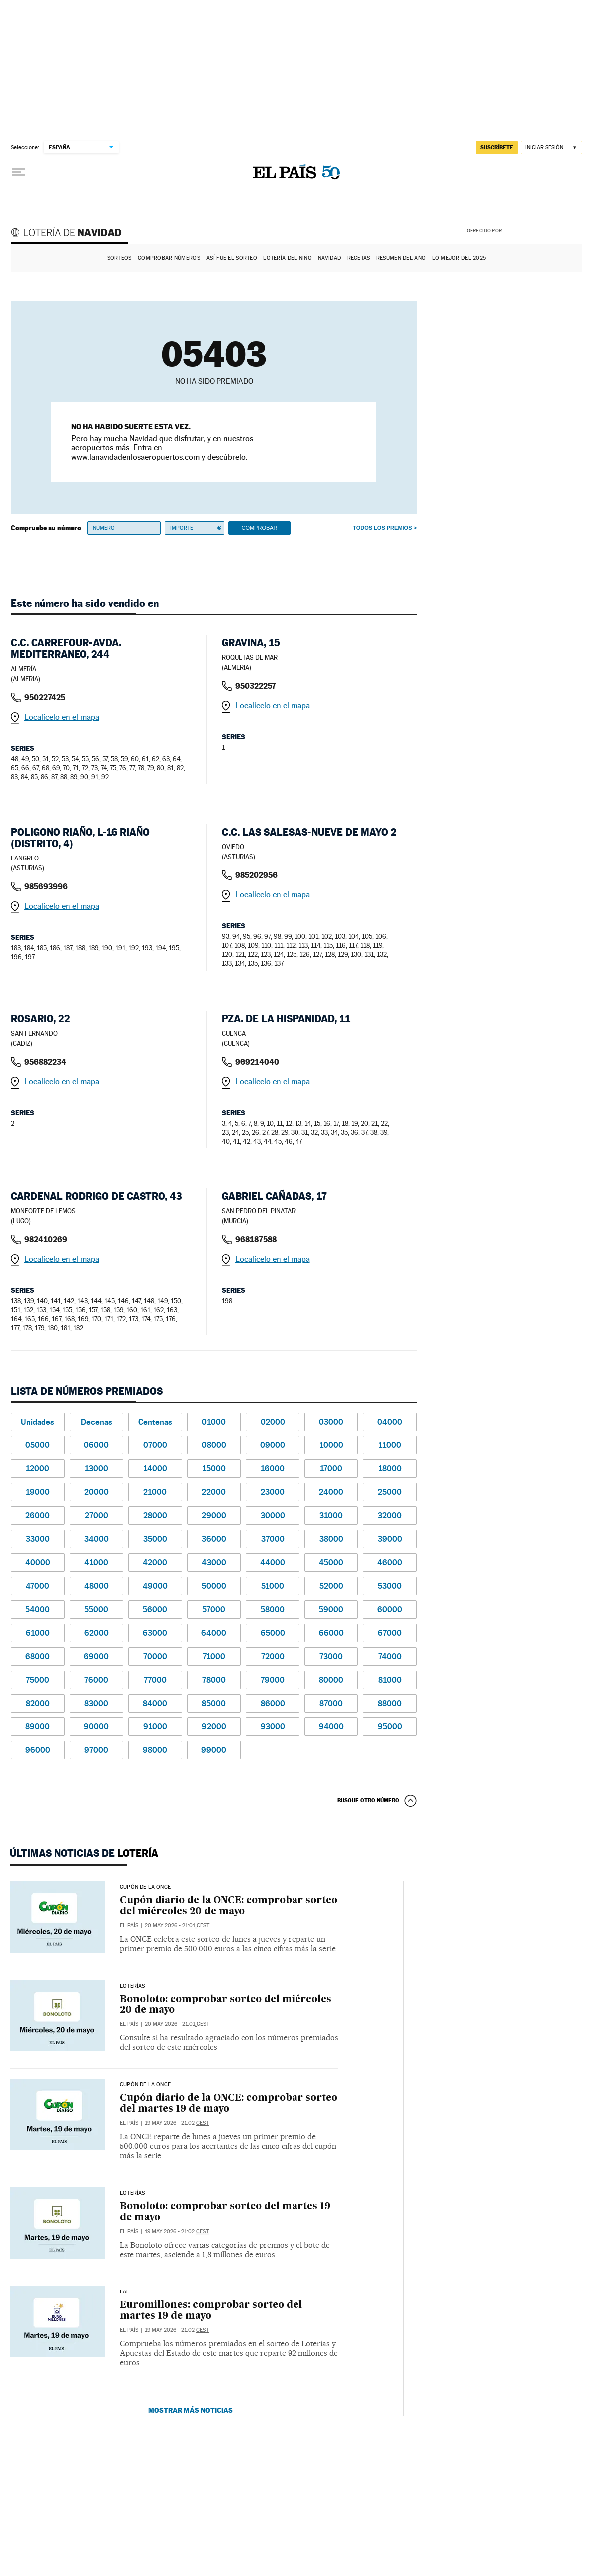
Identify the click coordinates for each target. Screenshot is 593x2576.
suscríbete (496, 147)
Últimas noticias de (84, 1853)
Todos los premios (382, 528)
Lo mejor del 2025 (459, 258)
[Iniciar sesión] (551, 147)
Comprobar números (169, 258)
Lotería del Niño (287, 258)
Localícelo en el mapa (61, 717)
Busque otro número (368, 1800)
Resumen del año (401, 258)
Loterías (132, 1986)
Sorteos (119, 258)
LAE (125, 2292)
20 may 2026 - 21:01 (177, 1925)
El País (129, 1925)
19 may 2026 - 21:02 (177, 2123)
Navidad (329, 258)
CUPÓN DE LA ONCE (145, 1887)
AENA (543, 229)
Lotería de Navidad (71, 234)
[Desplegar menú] (19, 172)
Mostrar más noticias (190, 2410)
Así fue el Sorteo (231, 258)
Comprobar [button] (259, 528)
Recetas (358, 258)
